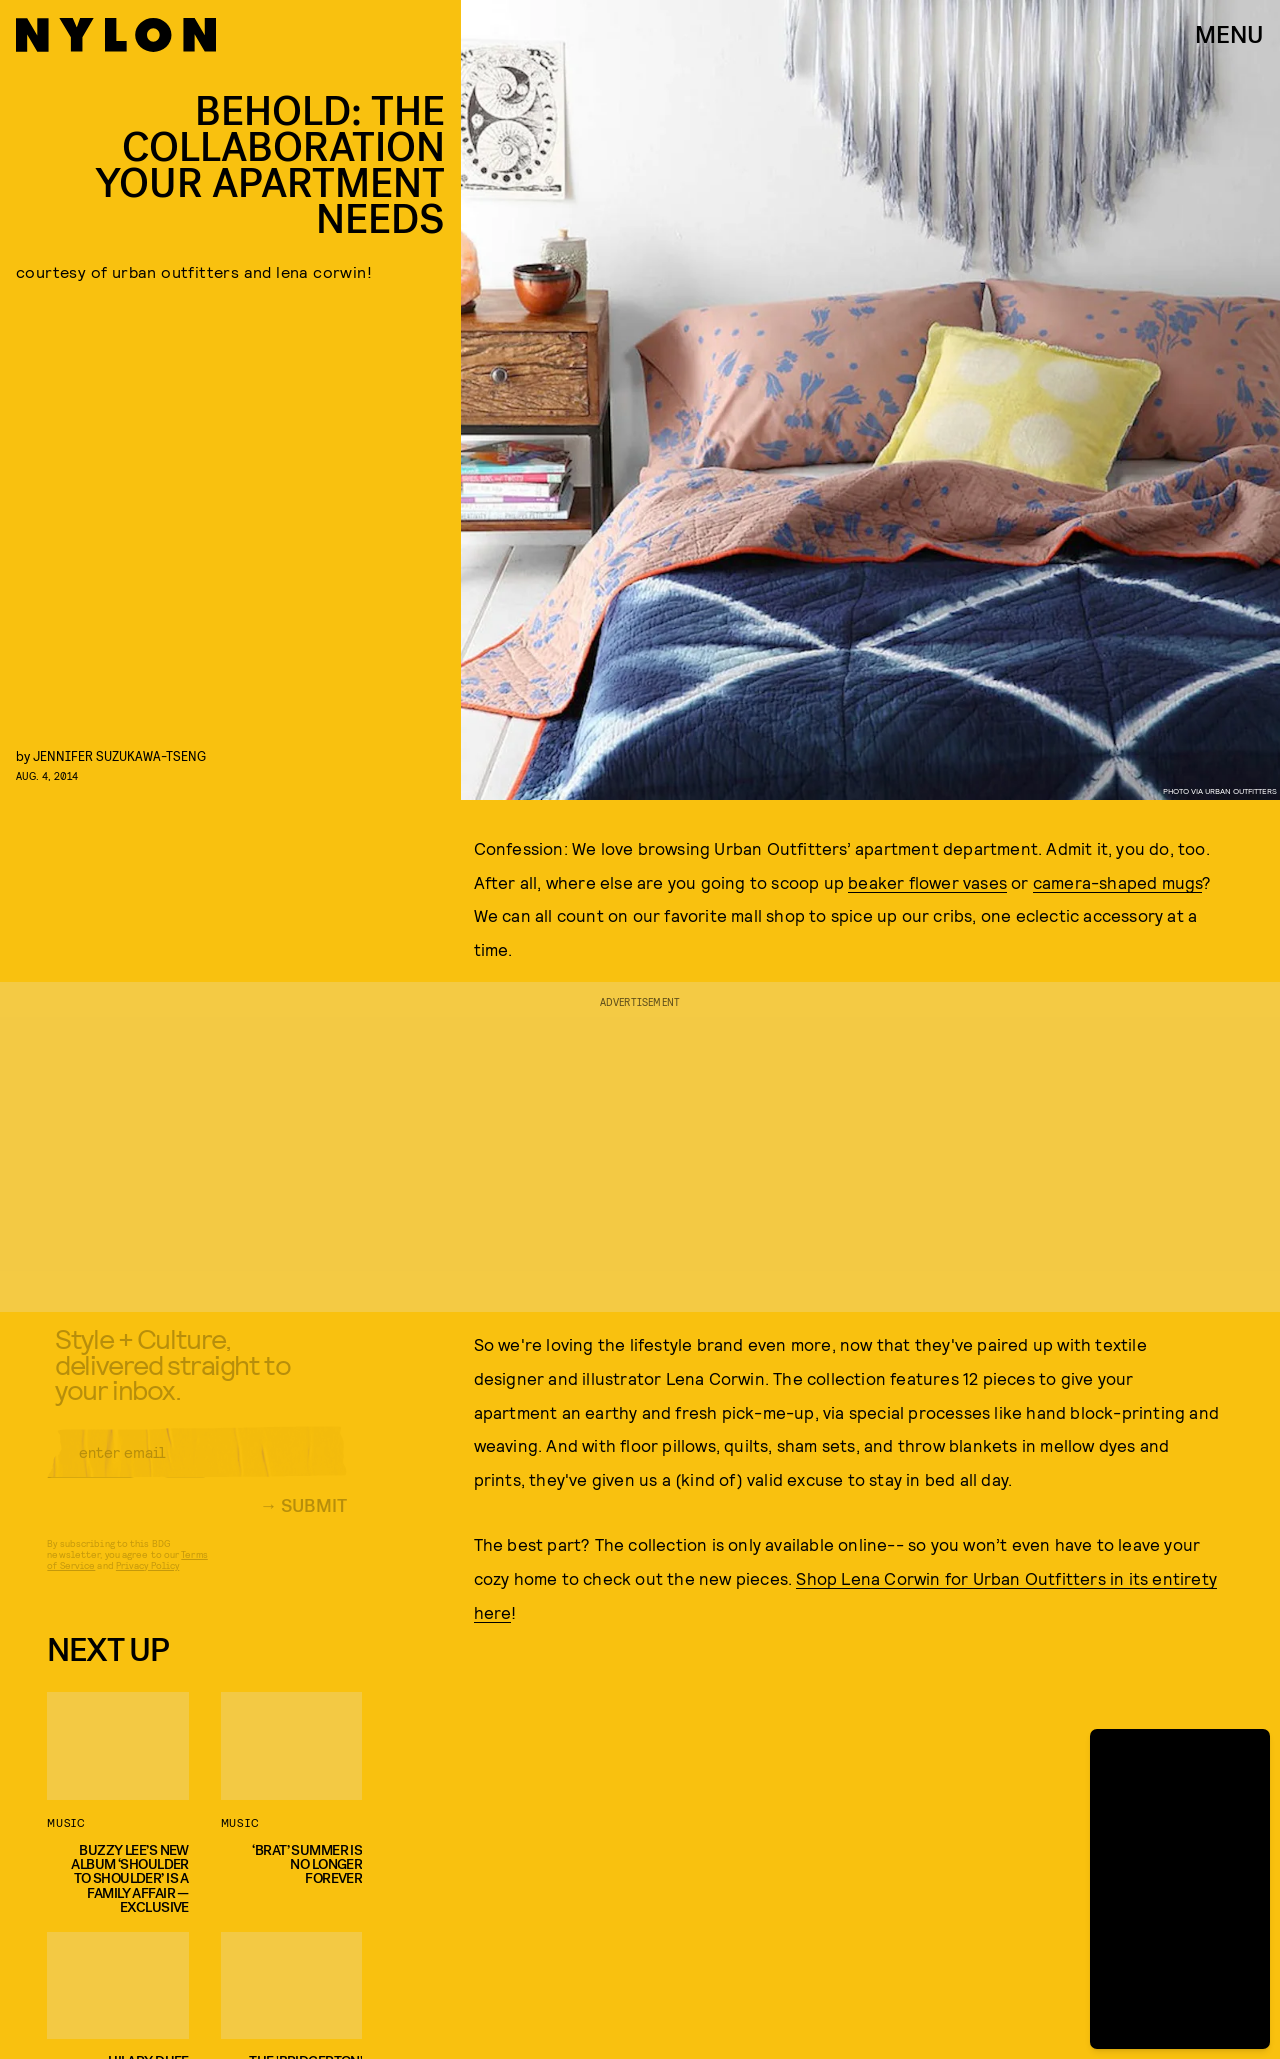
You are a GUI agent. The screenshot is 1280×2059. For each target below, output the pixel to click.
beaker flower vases (927, 882)
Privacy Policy (147, 1579)
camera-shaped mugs (1118, 882)
